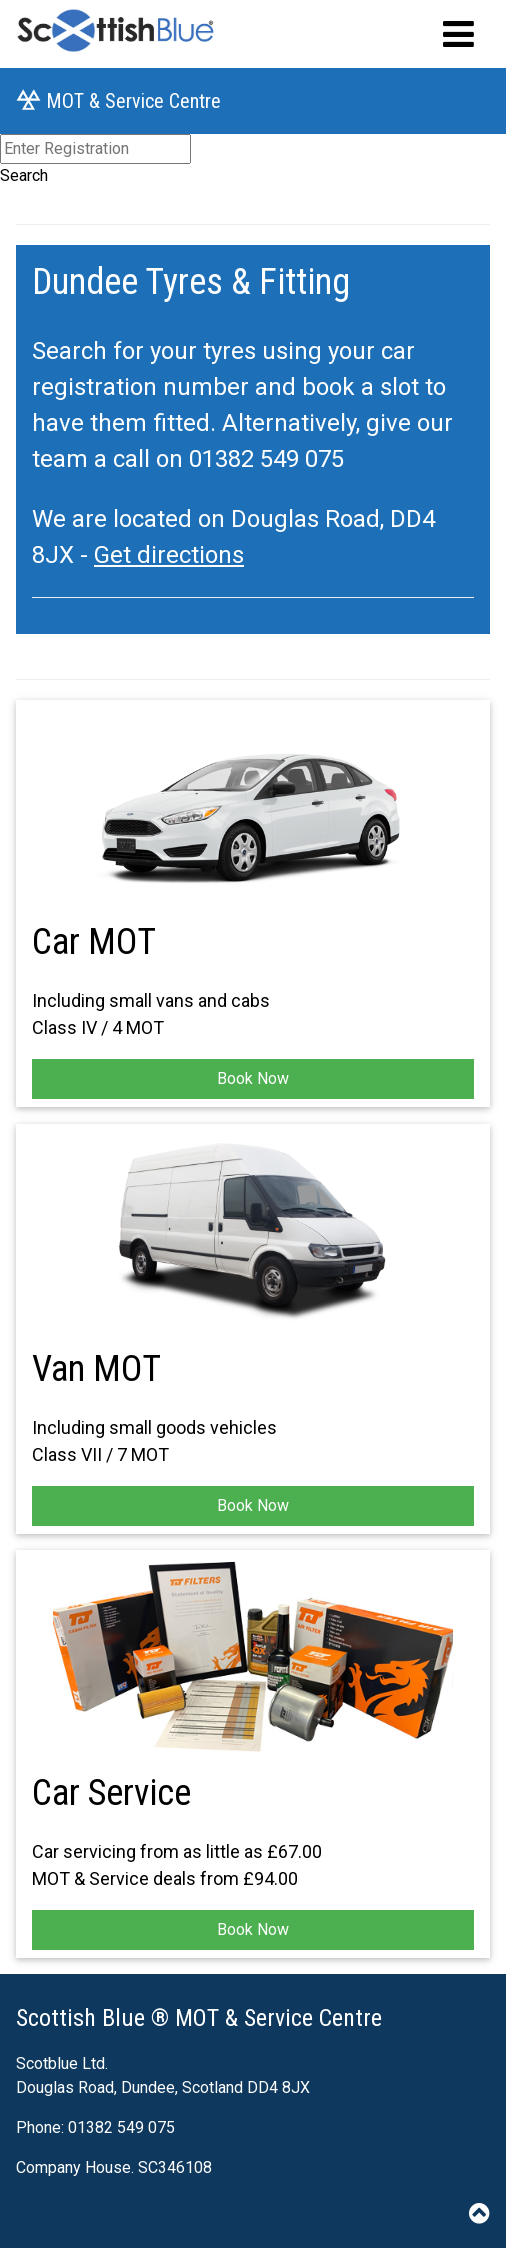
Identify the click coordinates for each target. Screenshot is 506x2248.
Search (24, 175)
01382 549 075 (266, 459)
